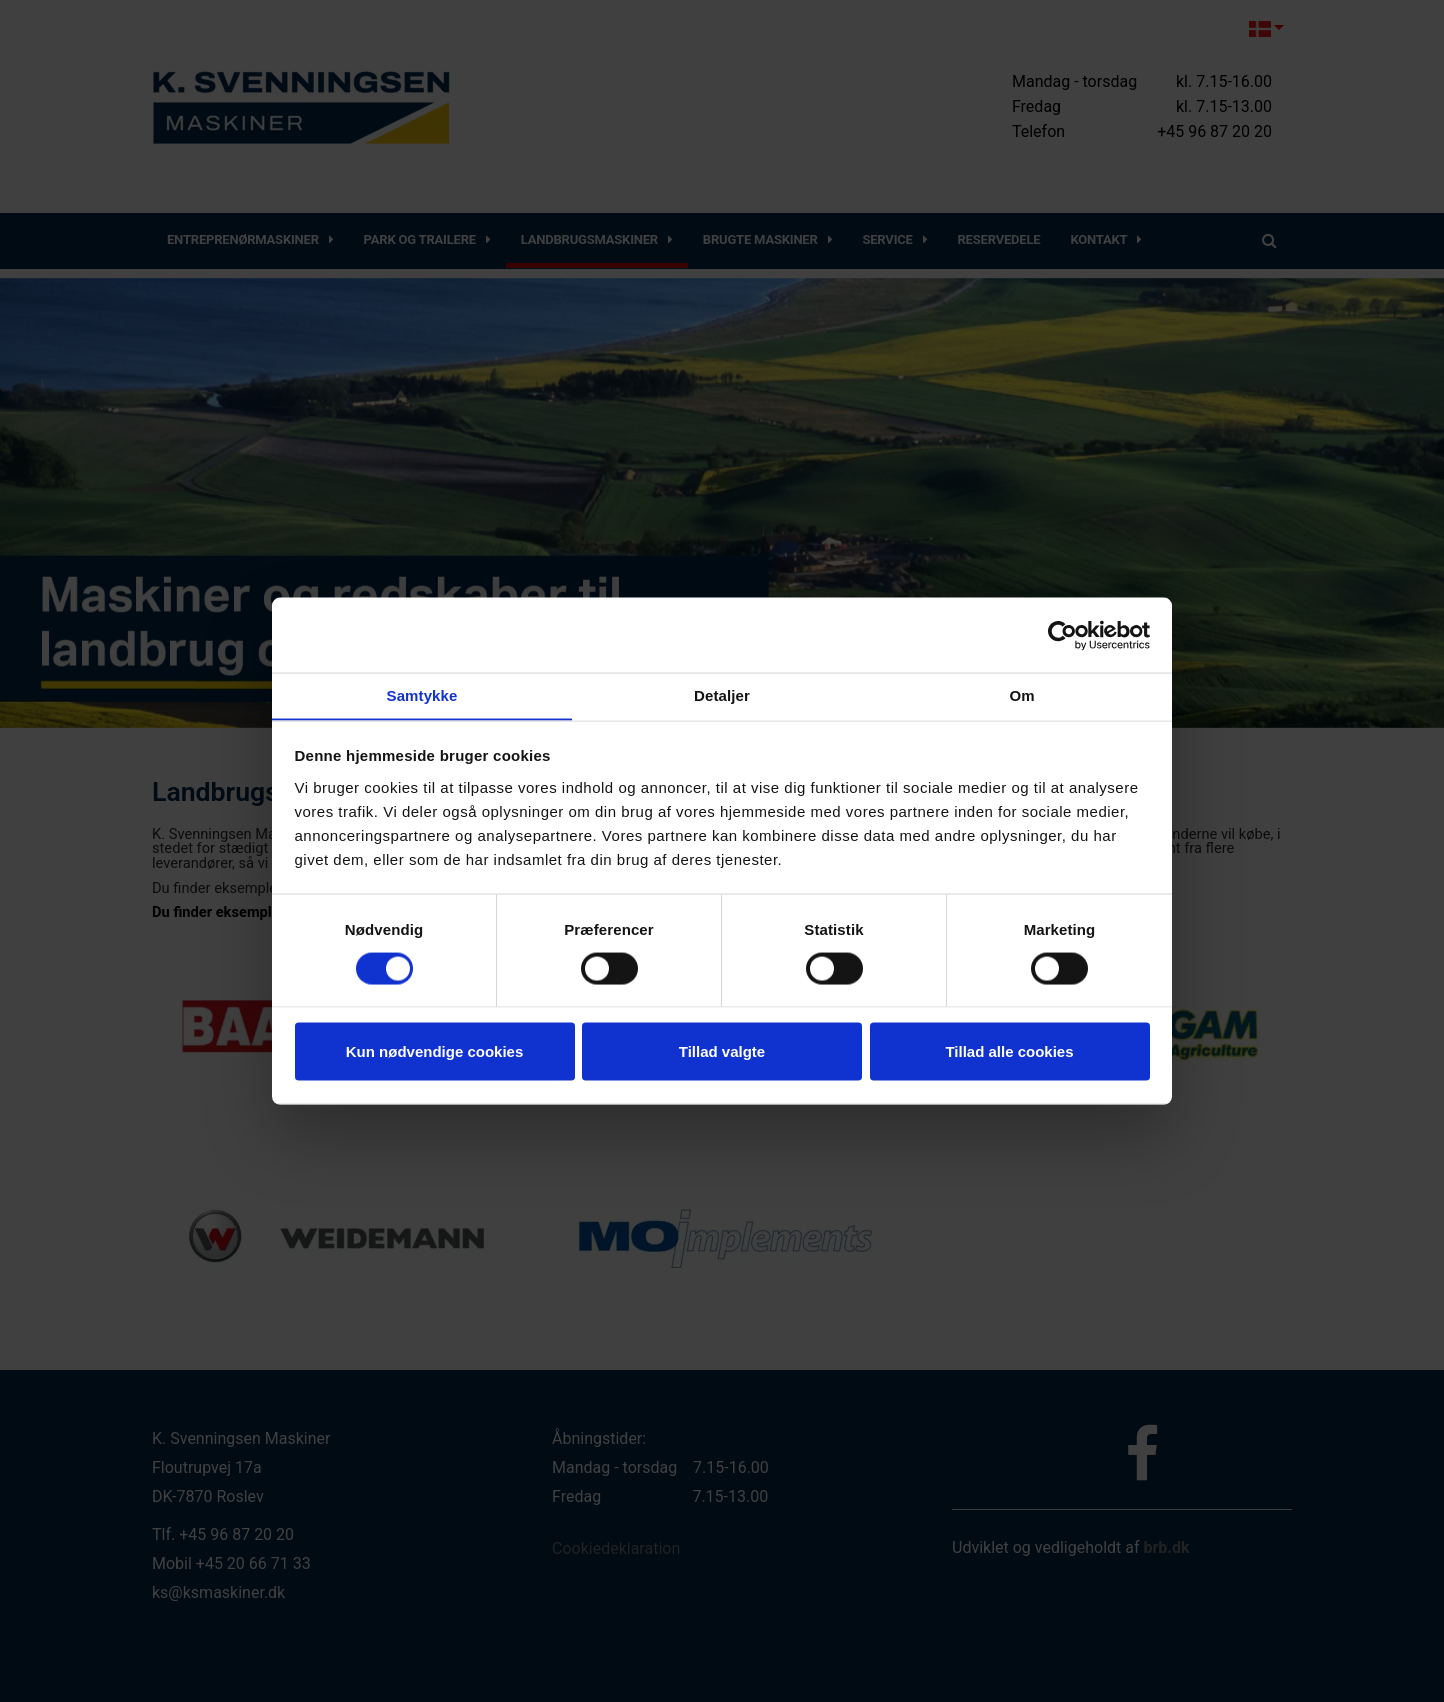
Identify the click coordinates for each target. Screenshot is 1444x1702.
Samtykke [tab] (422, 694)
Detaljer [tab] (722, 694)
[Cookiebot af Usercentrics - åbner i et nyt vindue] (1062, 635)
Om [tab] (1021, 694)
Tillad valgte (722, 1051)
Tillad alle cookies (1009, 1051)
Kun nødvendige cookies (435, 1051)
